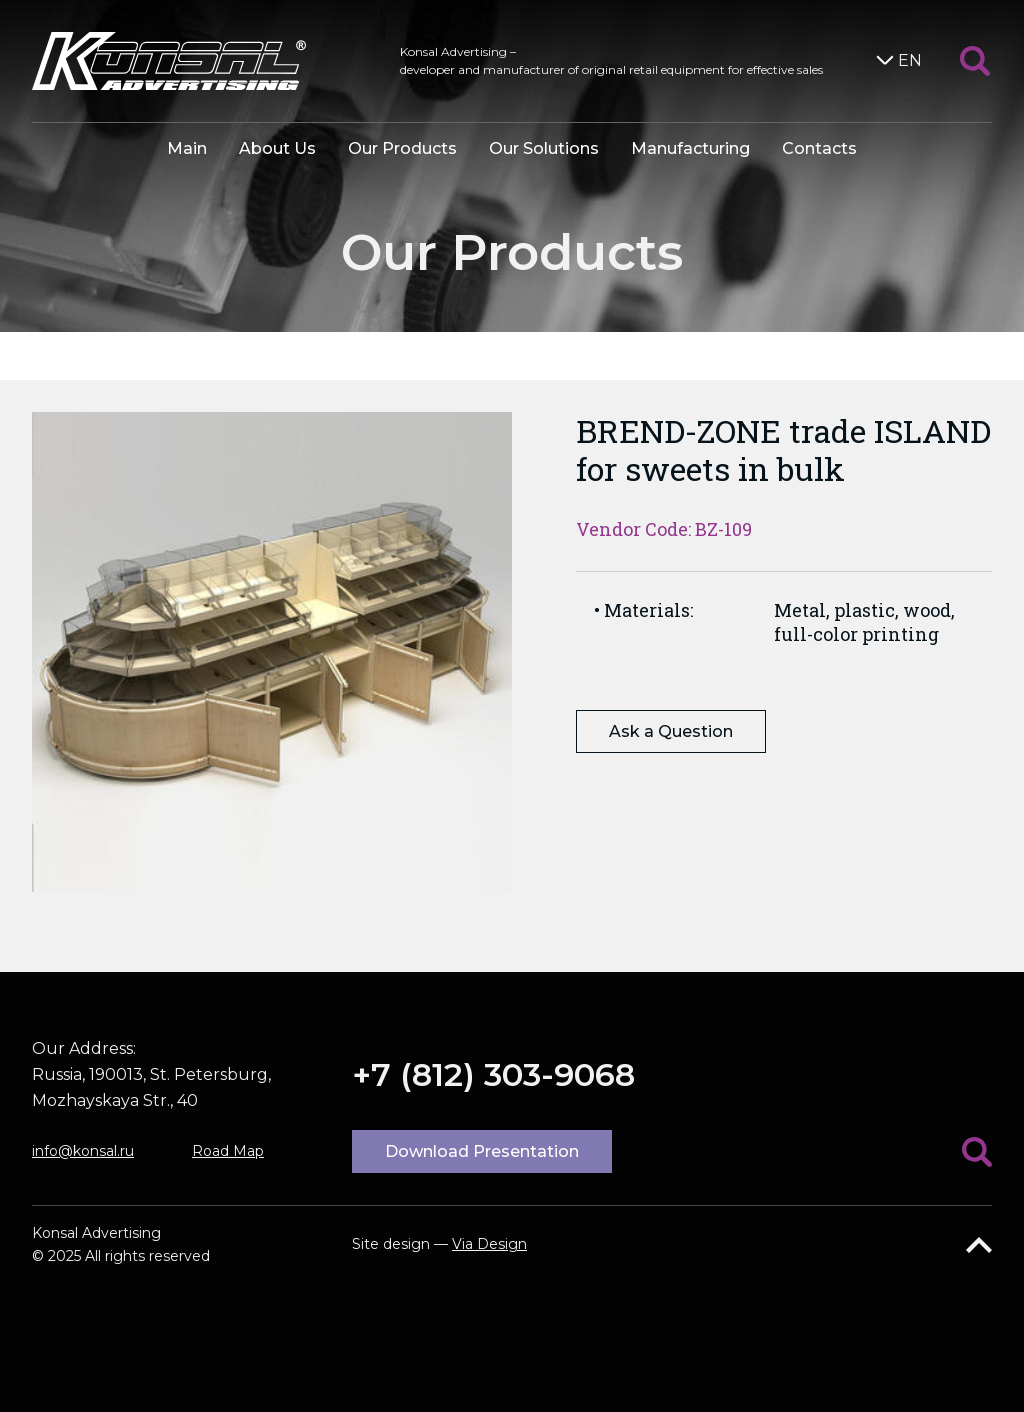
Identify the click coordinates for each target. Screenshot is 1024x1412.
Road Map (228, 1151)
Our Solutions (544, 148)
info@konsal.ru (83, 1151)
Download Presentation (482, 1151)
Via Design (489, 1244)
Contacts (819, 148)
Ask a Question (671, 731)
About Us (277, 148)
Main (187, 148)
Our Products (402, 148)
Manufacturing (690, 148)
